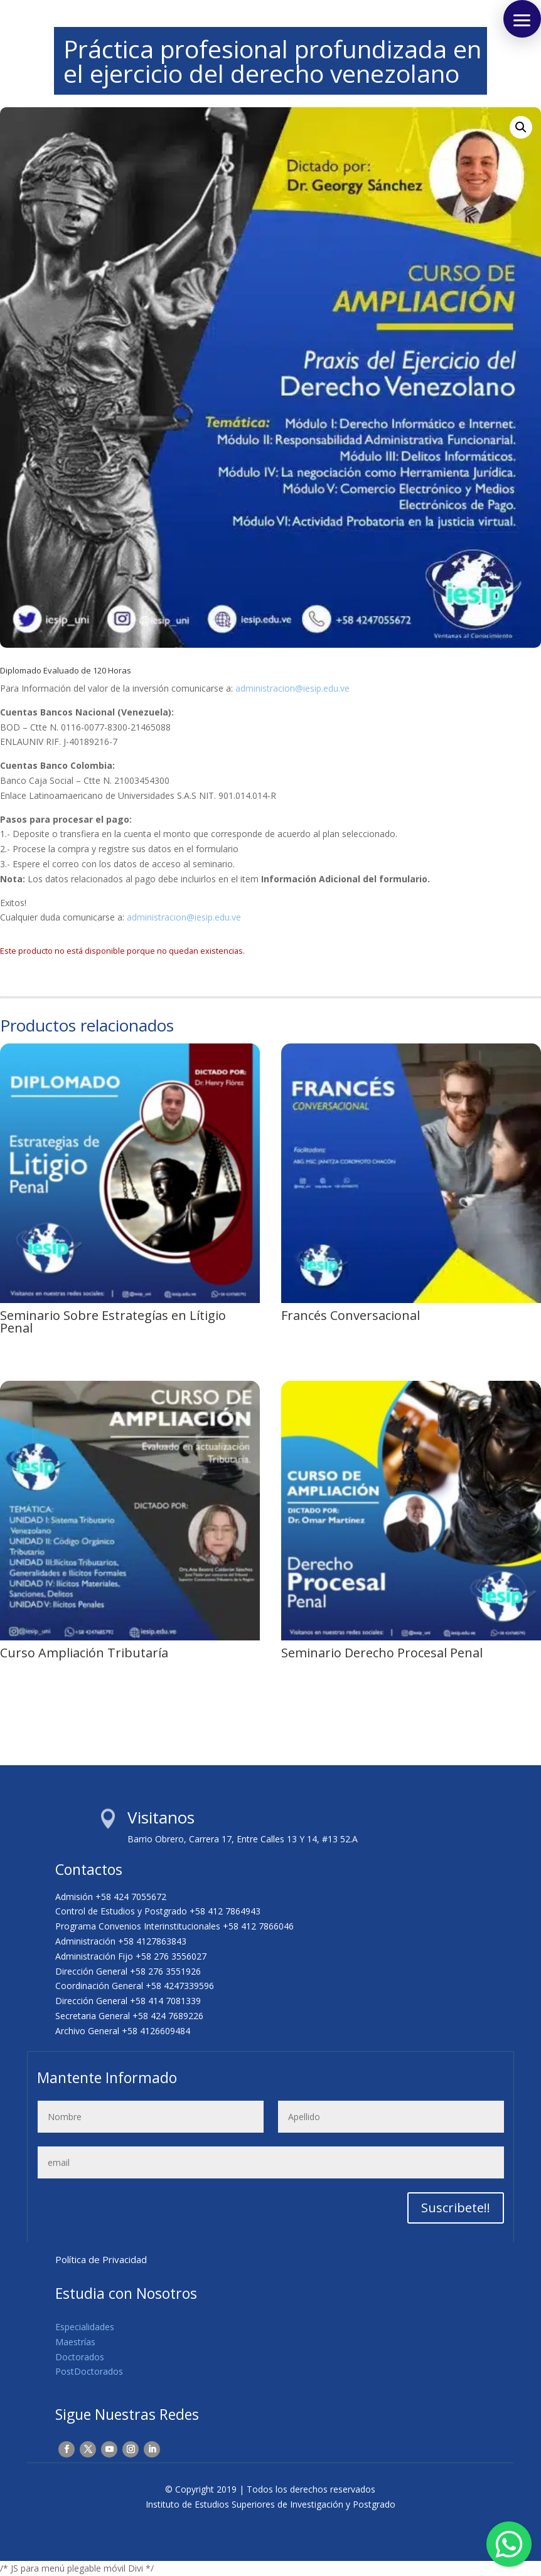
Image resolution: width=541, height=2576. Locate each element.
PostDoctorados (89, 2371)
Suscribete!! (455, 2207)
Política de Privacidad (101, 2259)
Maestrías (75, 2342)
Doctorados (79, 2357)
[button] (521, 127)
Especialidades (84, 2327)
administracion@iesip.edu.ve (292, 688)
